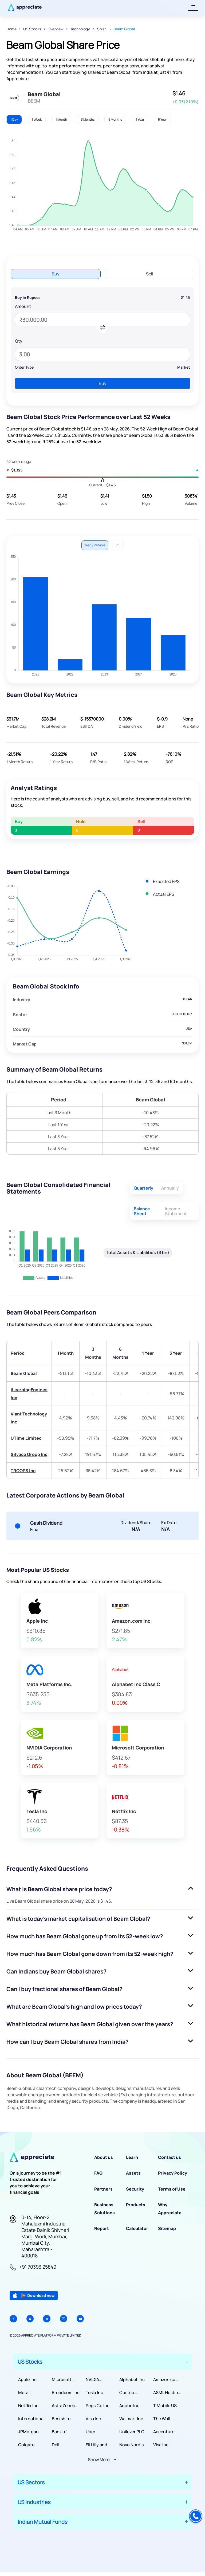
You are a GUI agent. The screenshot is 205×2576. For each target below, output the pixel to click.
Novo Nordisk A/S (132, 2445)
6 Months (115, 119)
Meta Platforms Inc (31, 2393)
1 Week (37, 119)
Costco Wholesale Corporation (131, 2393)
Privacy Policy (172, 2173)
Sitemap (167, 2228)
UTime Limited (26, 1438)
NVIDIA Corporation (98, 2379)
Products (135, 2205)
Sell (149, 274)
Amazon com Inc (166, 2379)
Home (11, 28)
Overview (56, 28)
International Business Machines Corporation (31, 2419)
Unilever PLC (131, 2432)
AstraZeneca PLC (64, 2406)
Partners (103, 2189)
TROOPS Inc (23, 1471)
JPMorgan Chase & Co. (30, 2432)
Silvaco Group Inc (29, 1454)
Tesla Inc (94, 2392)
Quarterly (143, 1188)
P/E (118, 545)
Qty (18, 341)
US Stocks (32, 28)
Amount (23, 306)
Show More (98, 2460)
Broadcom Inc (66, 2392)
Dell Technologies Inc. (65, 2445)
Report (101, 2228)
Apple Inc (27, 2379)
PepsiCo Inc (97, 2405)
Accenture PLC (163, 2432)
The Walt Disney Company (163, 2419)
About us (103, 2157)
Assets (133, 2173)
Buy (55, 274)
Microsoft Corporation (64, 2379)
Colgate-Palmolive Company (28, 2445)
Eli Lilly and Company (96, 2445)
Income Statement (176, 1211)
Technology (80, 28)
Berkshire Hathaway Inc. (66, 2419)
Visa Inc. (94, 2419)
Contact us (169, 2157)
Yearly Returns (94, 545)
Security (135, 2189)
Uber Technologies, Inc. (100, 2432)
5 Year (162, 119)
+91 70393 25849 (37, 2267)
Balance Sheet (142, 1211)
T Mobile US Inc (165, 2406)
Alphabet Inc (132, 2379)
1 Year (140, 119)
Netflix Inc (28, 2405)
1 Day (14, 119)
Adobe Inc (129, 2405)
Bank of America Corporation (64, 2432)
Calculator (137, 2228)
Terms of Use (172, 2189)
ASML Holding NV (167, 2393)
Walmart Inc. (131, 2419)
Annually (170, 1188)
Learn (132, 2157)
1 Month (61, 119)
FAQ (98, 2173)
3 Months (87, 119)
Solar (102, 28)
